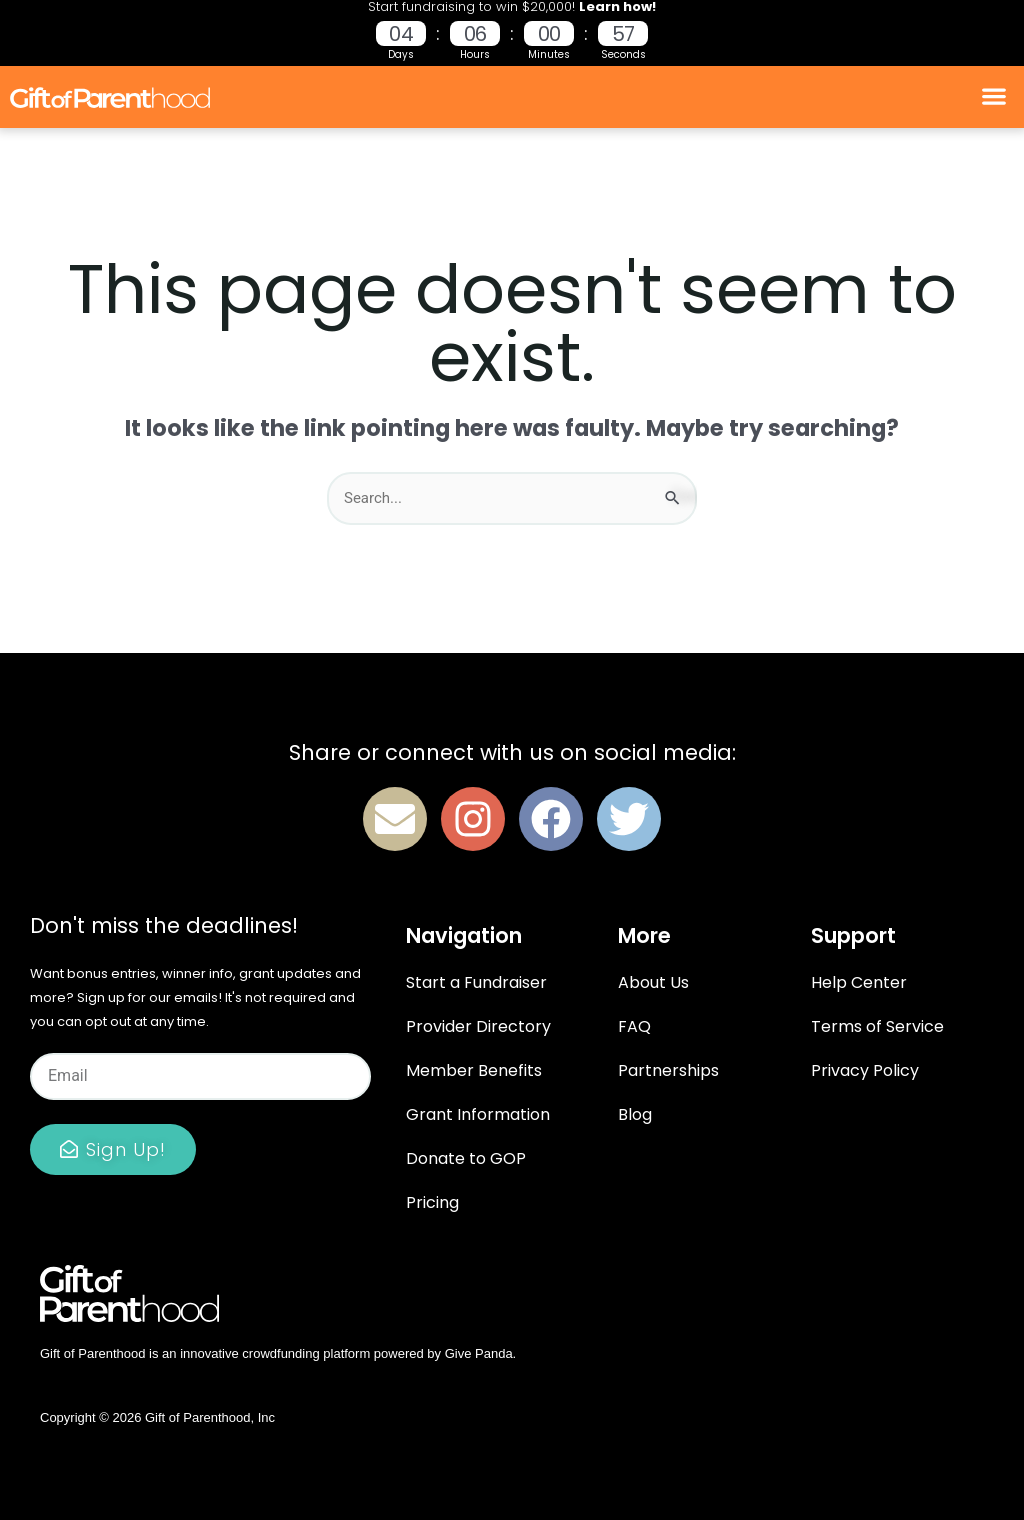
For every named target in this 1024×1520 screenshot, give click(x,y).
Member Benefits (474, 1070)
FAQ (634, 1026)
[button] (994, 97)
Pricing (432, 1202)
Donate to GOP (466, 1158)
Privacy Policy (865, 1070)
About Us (653, 982)
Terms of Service (877, 1026)
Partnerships (668, 1070)
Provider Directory (478, 1026)
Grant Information (478, 1114)
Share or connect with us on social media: (512, 752)
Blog (635, 1114)
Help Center (859, 982)
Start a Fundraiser (476, 982)
